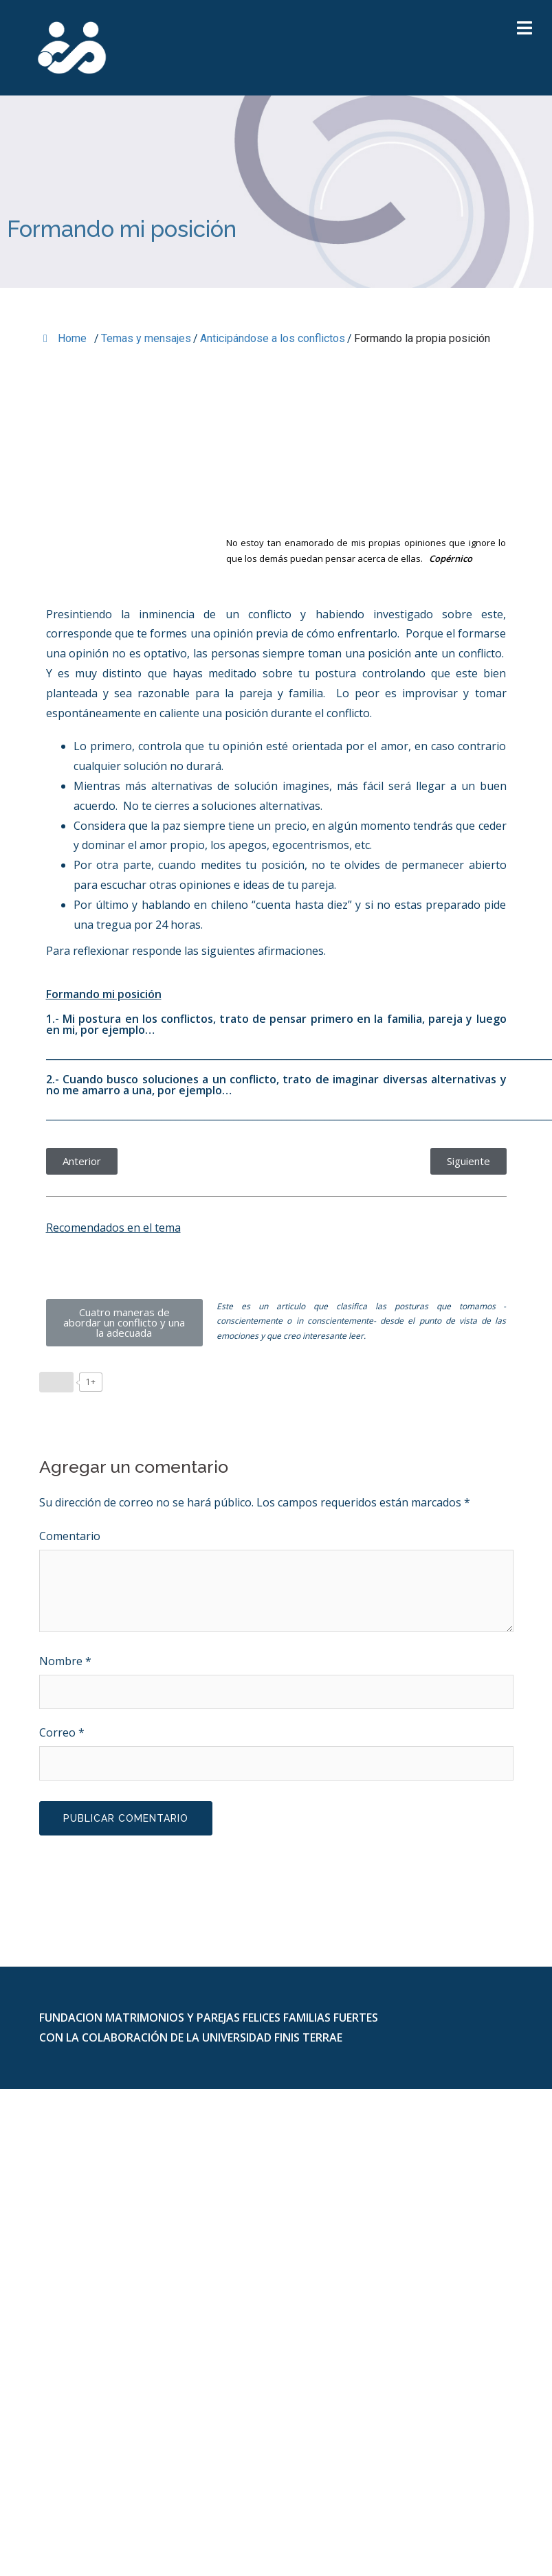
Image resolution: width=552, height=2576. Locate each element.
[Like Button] (56, 1382)
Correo (62, 1732)
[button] (82, 1161)
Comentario (69, 1536)
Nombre (65, 1661)
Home (65, 338)
